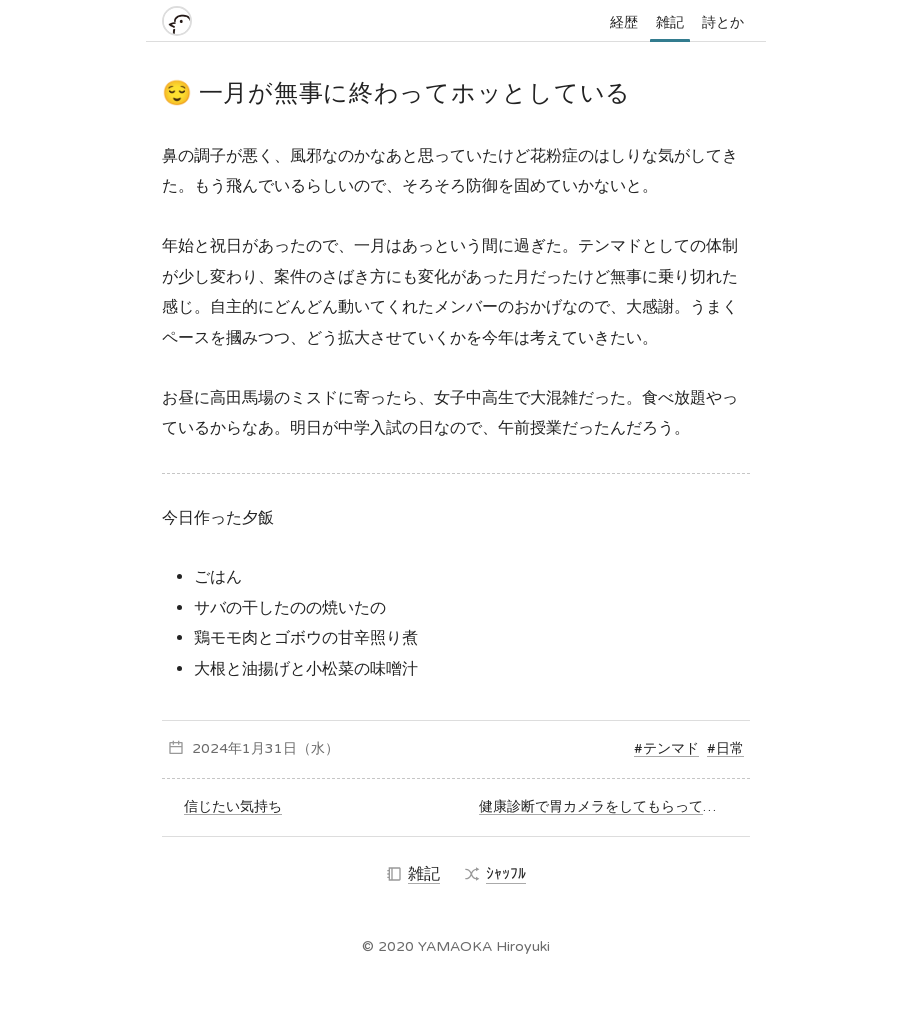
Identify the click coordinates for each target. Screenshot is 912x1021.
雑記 (670, 22)
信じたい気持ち (233, 806)
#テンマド (666, 748)
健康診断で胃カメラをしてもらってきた (605, 806)
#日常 (725, 748)
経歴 (624, 22)
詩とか (723, 22)
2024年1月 (228, 748)
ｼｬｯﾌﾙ (495, 874)
